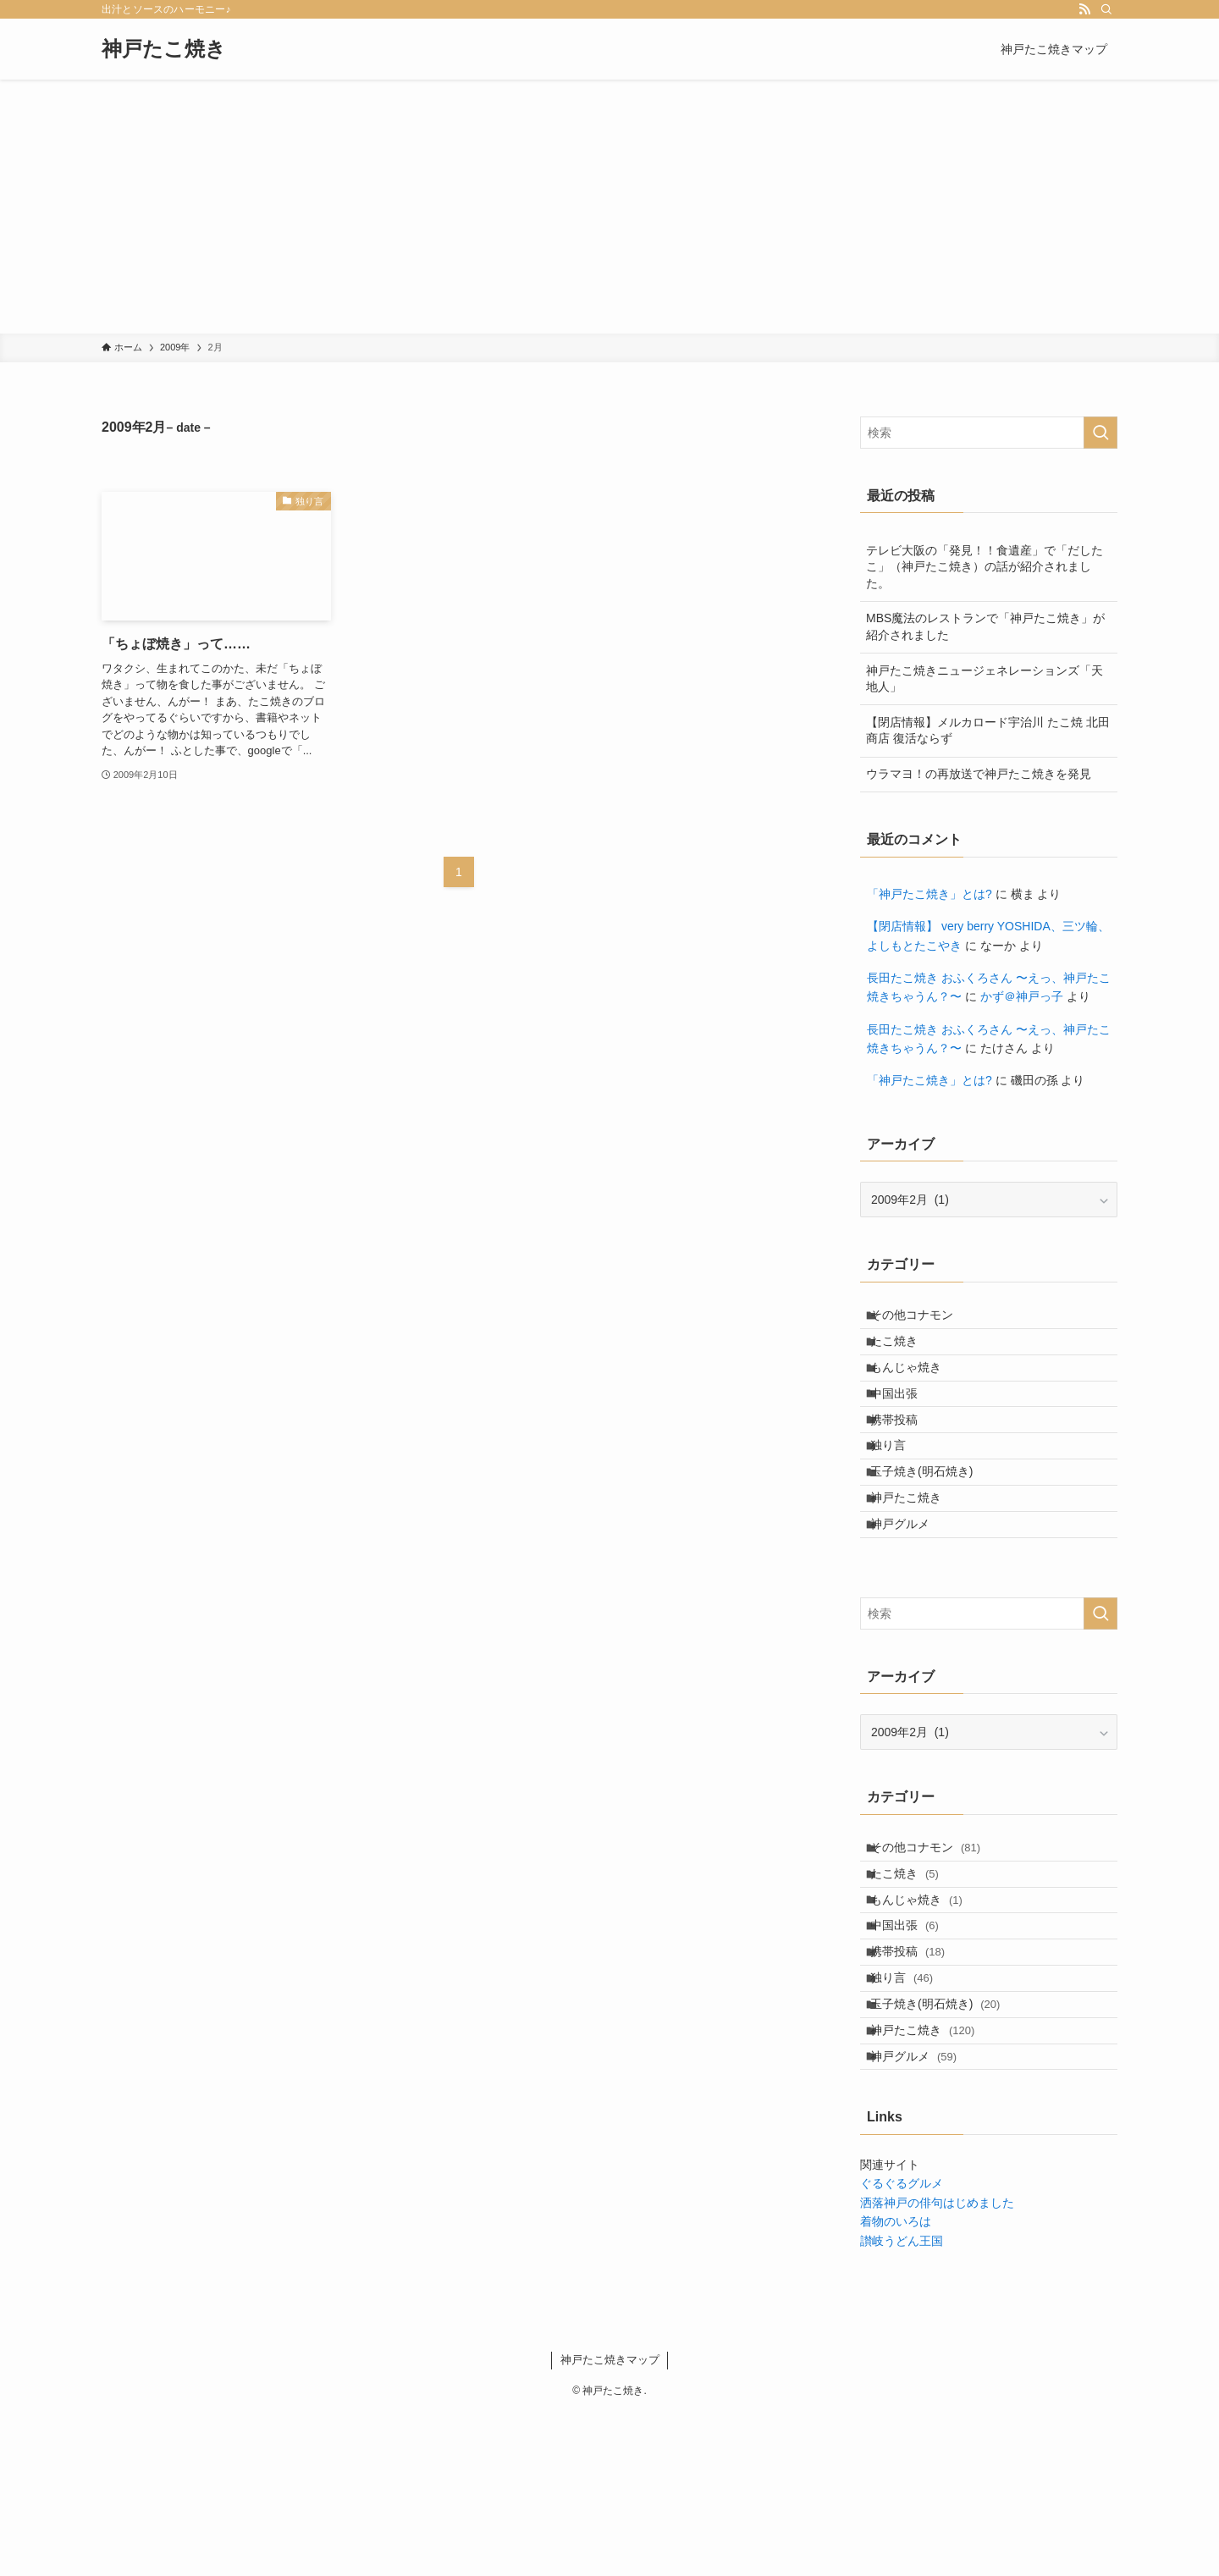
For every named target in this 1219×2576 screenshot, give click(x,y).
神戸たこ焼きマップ (609, 2523)
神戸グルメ (910, 1601)
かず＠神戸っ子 (1021, 996)
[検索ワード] (988, 432)
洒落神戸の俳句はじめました (937, 2366)
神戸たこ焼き (164, 49)
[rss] (1084, 9)
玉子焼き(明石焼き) (932, 1530)
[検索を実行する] (1100, 432)
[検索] (1106, 9)
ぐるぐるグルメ (901, 2347)
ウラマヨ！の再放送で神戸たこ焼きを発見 (978, 774)
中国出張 (905, 1424)
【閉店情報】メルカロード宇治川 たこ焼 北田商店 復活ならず (988, 730)
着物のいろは (895, 2385)
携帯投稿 (905, 1460)
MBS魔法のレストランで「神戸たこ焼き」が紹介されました (985, 626)
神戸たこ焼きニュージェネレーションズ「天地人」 (984, 679)
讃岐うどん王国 (901, 2404)
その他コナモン (922, 1320)
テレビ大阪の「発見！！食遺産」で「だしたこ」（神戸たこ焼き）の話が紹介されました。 (984, 566)
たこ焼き (905, 1354)
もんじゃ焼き (916, 1390)
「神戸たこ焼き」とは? (929, 894)
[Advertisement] (609, 206)
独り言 (899, 1496)
